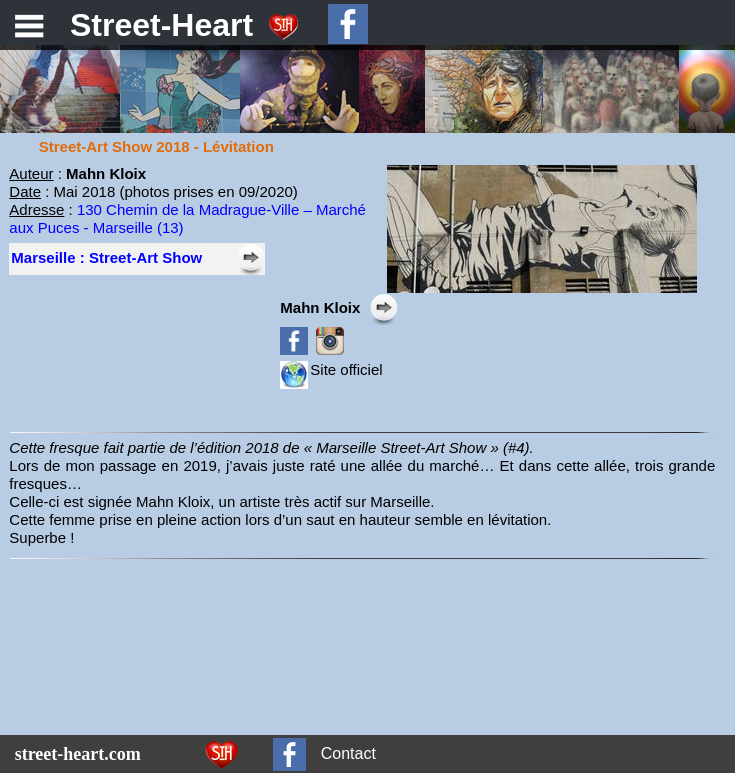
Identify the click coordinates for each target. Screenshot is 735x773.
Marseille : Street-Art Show (106, 257)
